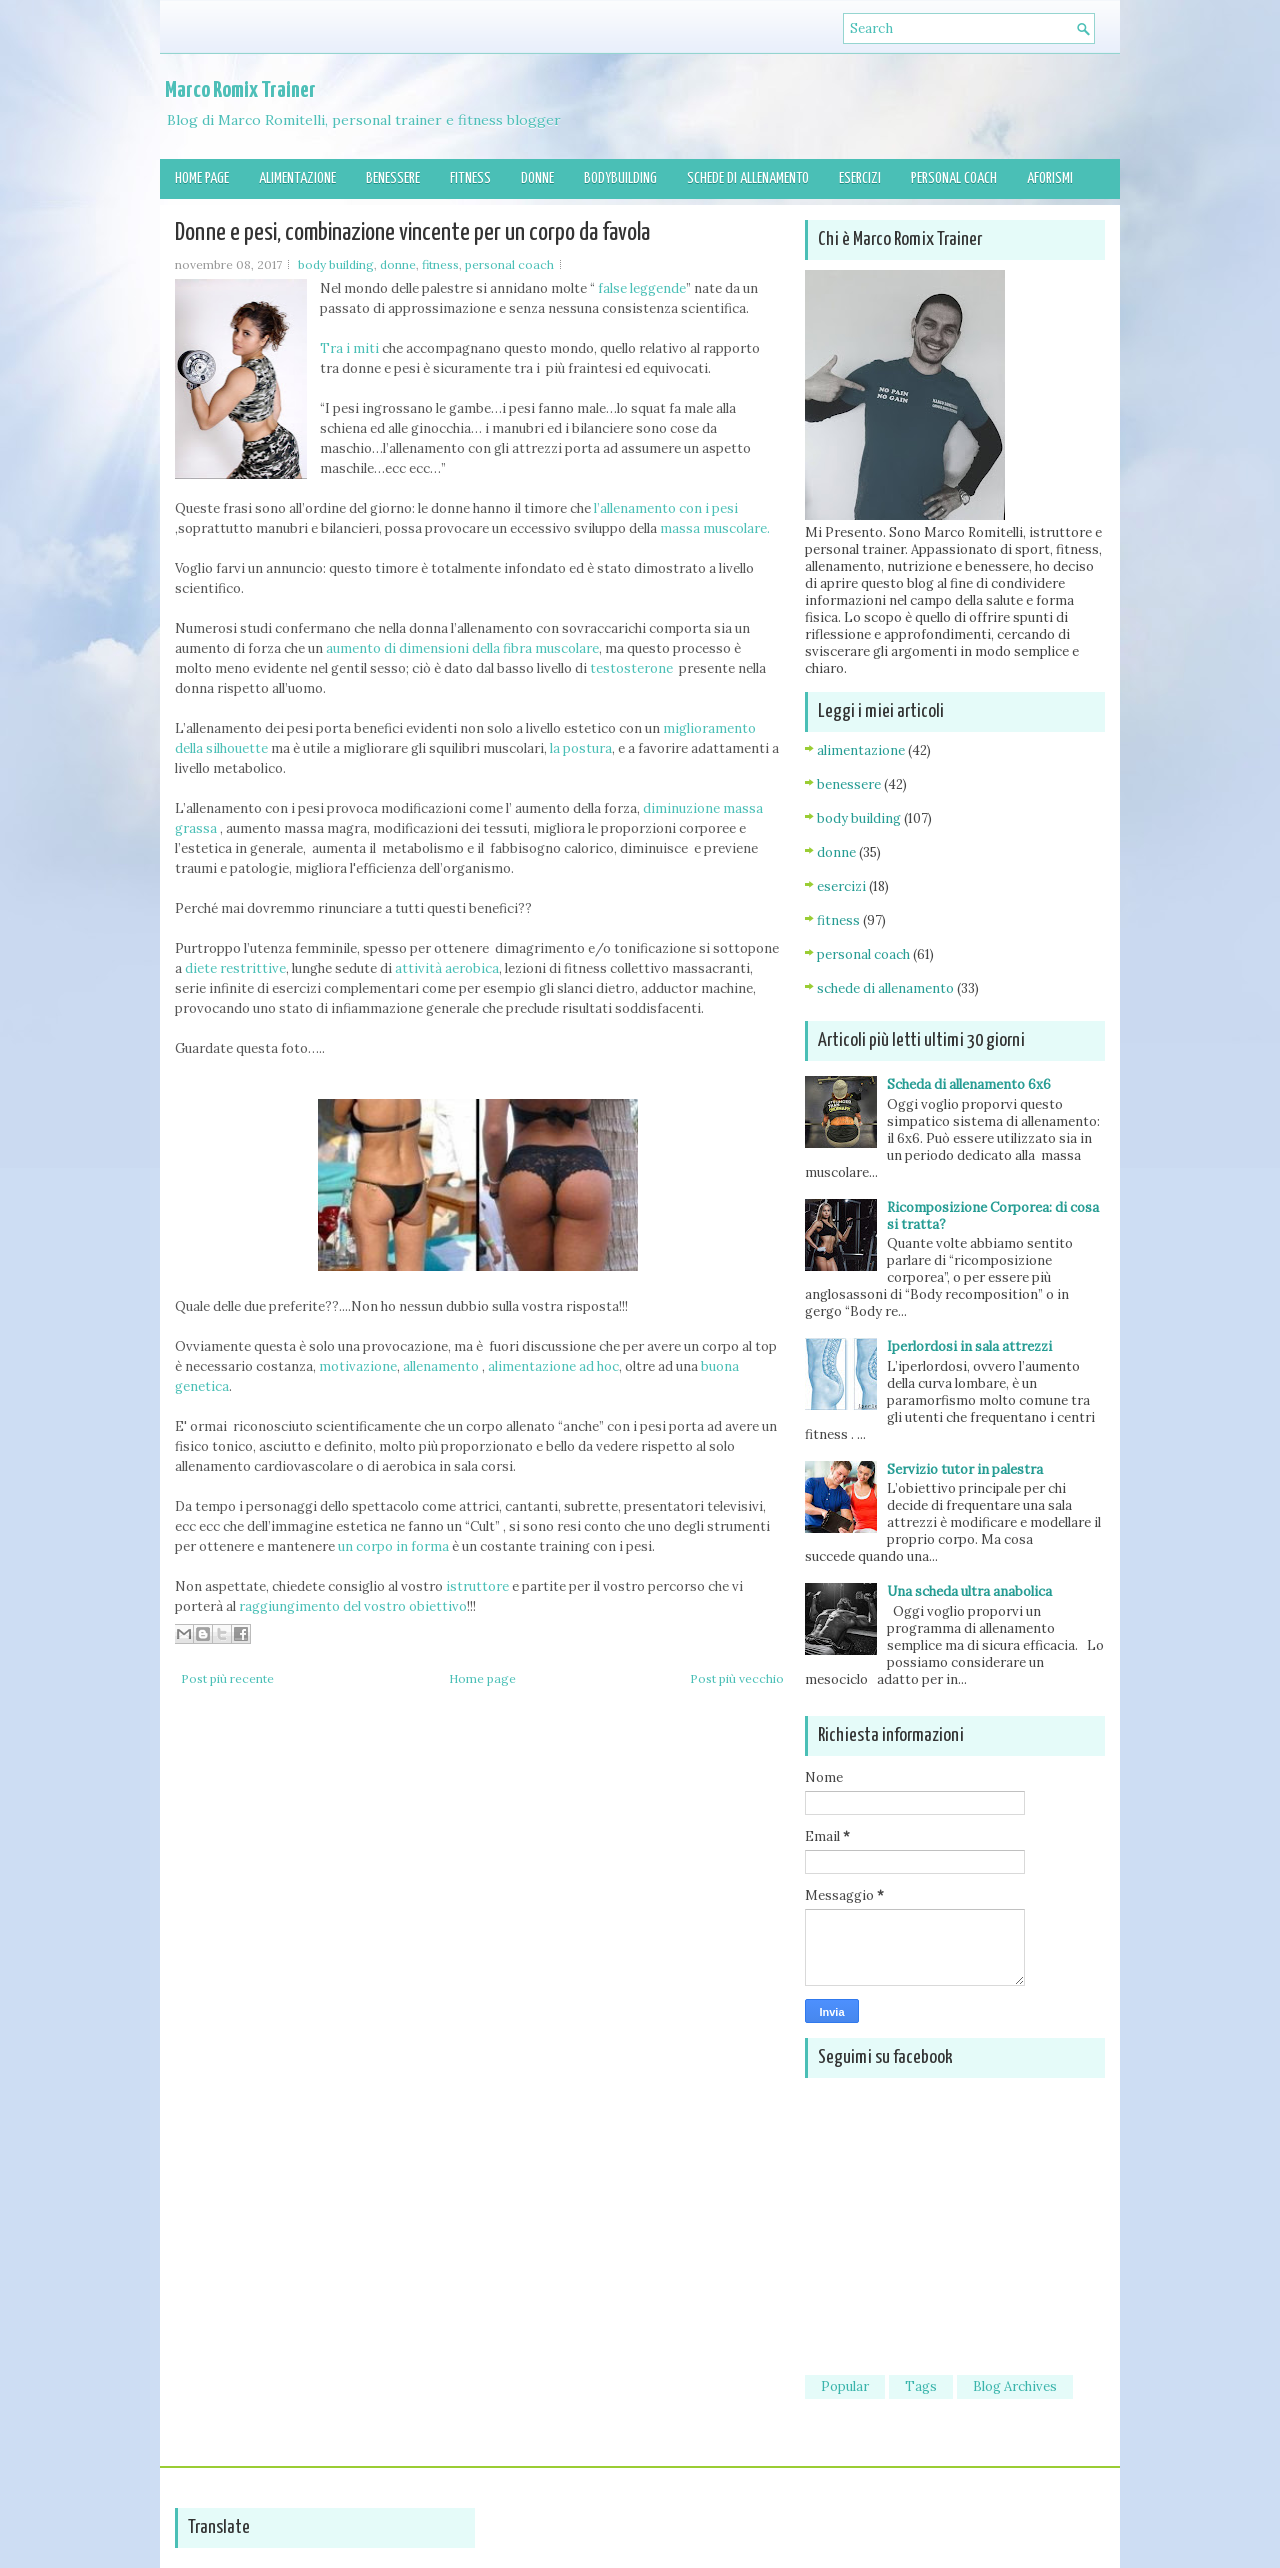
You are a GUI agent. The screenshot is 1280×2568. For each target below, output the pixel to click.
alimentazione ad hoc (553, 1366)
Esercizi (860, 178)
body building (336, 264)
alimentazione (861, 750)
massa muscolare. (715, 528)
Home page (202, 178)
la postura (581, 748)
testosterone (630, 668)
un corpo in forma (393, 1546)
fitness (440, 264)
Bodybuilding (620, 178)
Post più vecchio (737, 1678)
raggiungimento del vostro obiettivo (353, 1606)
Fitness (470, 178)
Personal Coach (954, 178)
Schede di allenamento (748, 178)
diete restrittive (235, 968)
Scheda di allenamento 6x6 (969, 1084)
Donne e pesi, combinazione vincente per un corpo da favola (412, 233)
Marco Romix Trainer (240, 90)
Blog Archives (1015, 2386)
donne (398, 264)
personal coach (509, 264)
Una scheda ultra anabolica (969, 1591)
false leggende (640, 288)
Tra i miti (349, 348)
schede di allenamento (885, 988)
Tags (921, 2386)
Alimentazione (297, 178)
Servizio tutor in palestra (965, 1469)
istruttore (476, 1586)
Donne (537, 178)
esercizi (841, 886)
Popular (845, 2386)
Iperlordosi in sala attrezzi (969, 1346)
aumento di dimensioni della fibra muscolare (462, 648)
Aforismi (1050, 178)
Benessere (393, 178)
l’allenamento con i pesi (666, 508)
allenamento (441, 1366)
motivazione (356, 1366)
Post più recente (227, 1678)
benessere (849, 784)
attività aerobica (445, 968)
